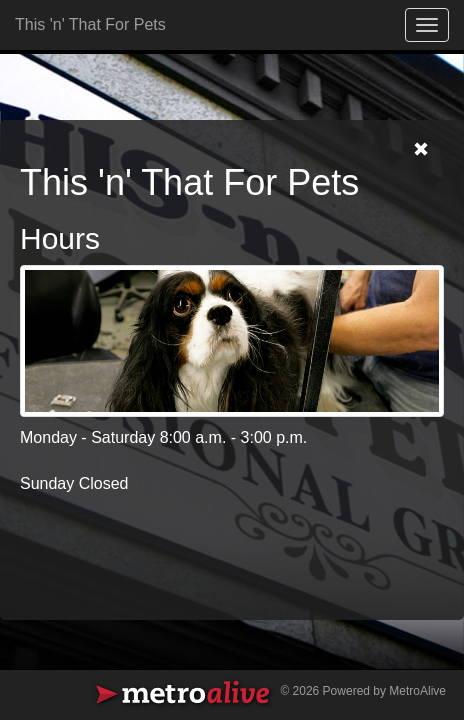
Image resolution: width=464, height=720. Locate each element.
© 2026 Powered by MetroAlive (363, 691)
